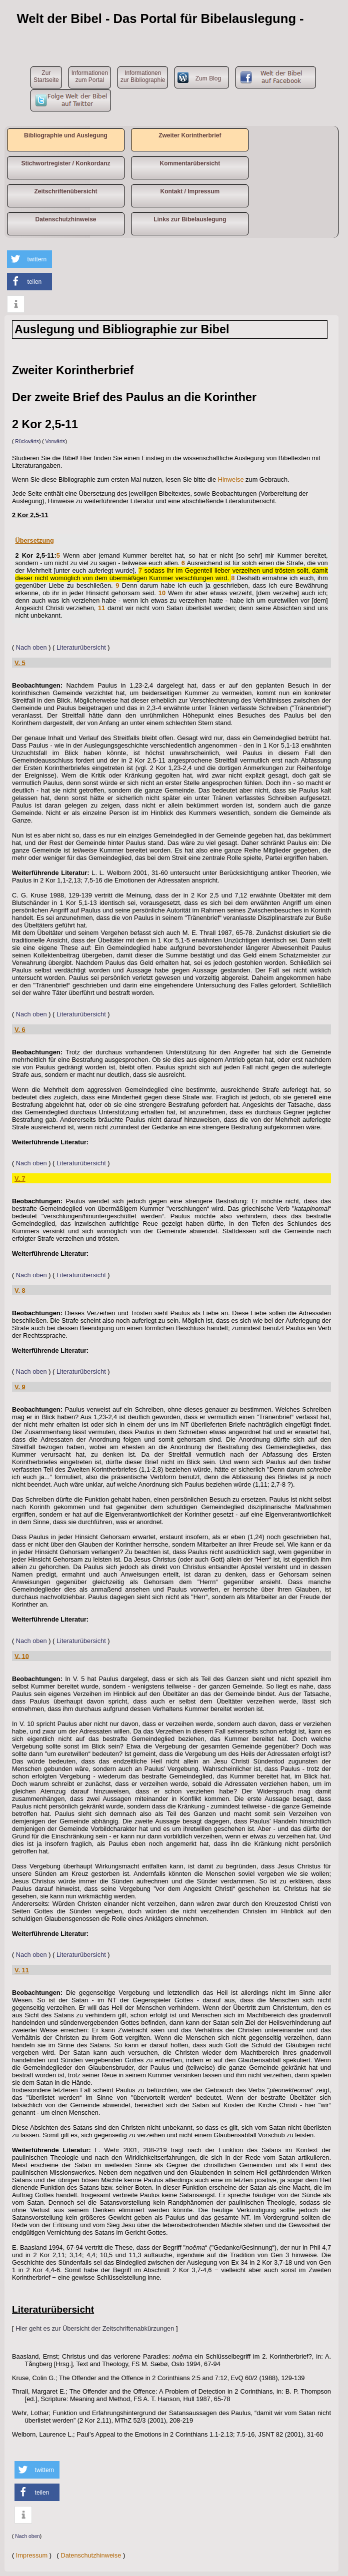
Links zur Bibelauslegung (190, 219)
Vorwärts (56, 441)
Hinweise (231, 479)
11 (101, 608)
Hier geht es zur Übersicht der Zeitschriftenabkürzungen (95, 2328)
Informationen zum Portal (90, 76)
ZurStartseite (46, 76)
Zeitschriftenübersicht (65, 191)
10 (162, 593)
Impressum (32, 2555)
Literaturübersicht (81, 647)
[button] (29, 259)
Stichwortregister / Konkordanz (65, 163)
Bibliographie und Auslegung (66, 135)
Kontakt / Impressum (190, 191)
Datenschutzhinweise (65, 219)
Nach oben (31, 647)
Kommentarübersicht (190, 163)
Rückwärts (27, 441)
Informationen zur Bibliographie (142, 76)
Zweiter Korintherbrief (189, 135)
